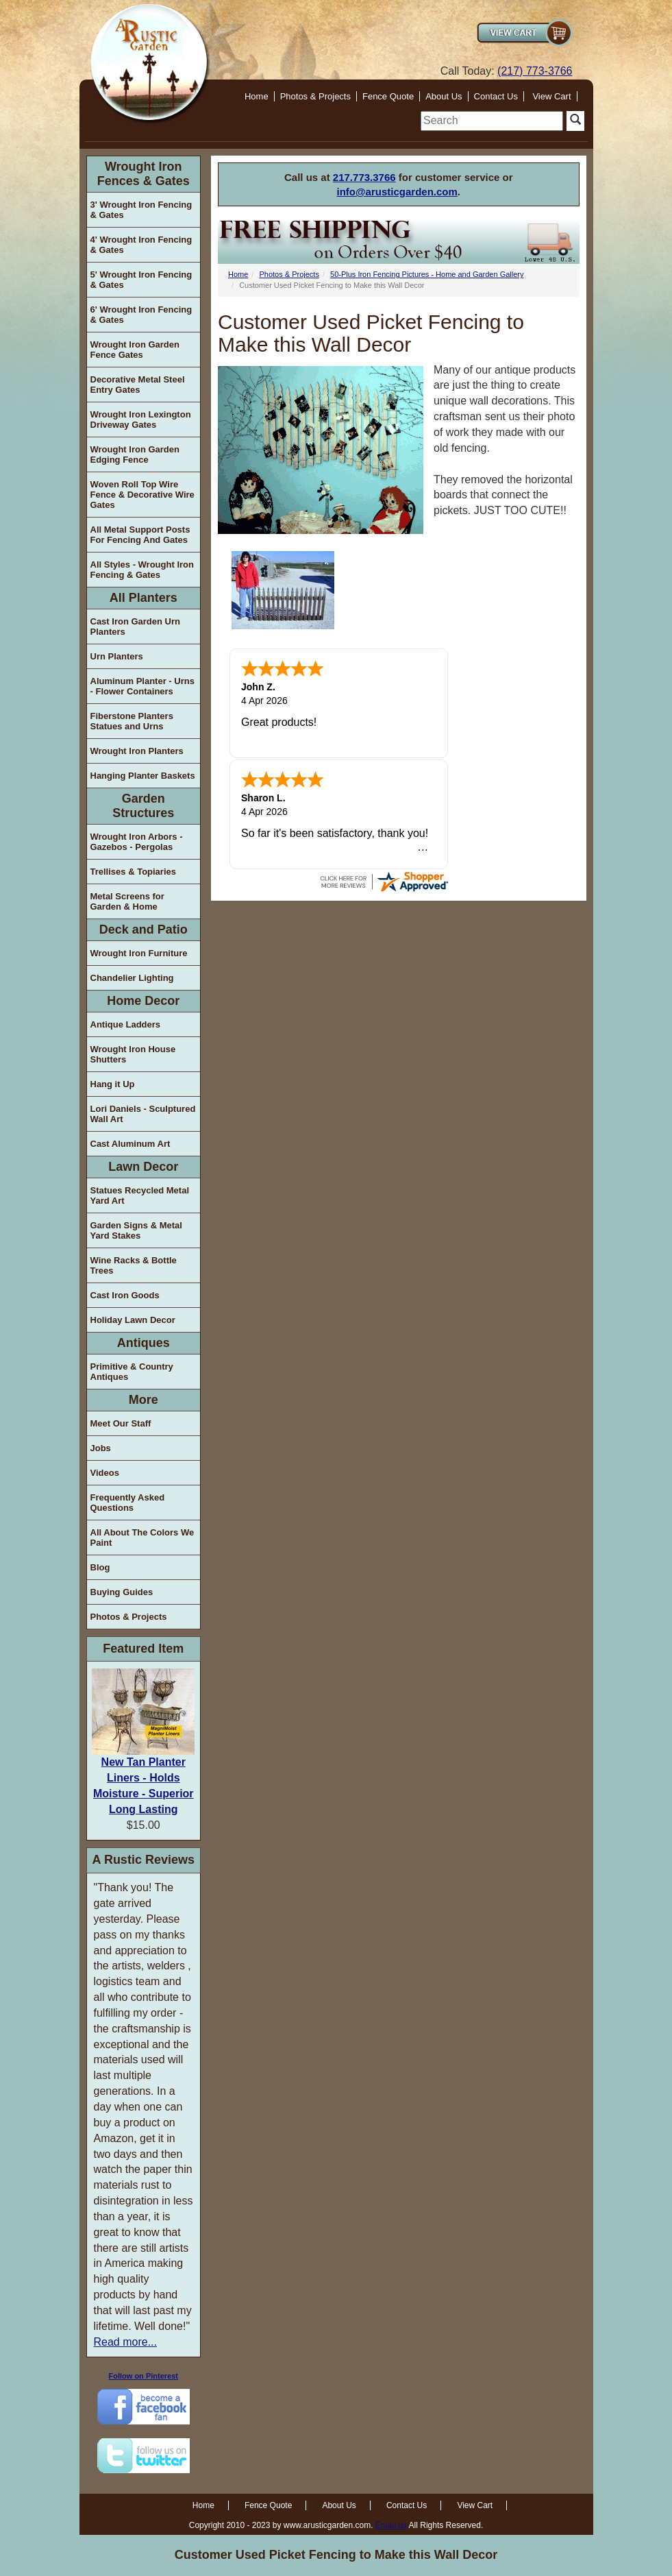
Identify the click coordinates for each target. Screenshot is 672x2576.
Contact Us (496, 96)
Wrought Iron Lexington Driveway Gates (140, 419)
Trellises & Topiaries (133, 871)
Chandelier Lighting (132, 978)
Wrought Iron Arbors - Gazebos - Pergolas (136, 841)
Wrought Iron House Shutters (133, 1054)
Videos (104, 1473)
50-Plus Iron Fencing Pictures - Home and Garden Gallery (426, 274)
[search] (492, 121)
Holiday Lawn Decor (132, 1320)
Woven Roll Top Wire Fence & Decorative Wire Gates (142, 494)
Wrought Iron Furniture (139, 953)
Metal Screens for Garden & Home (127, 901)
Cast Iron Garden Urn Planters (135, 626)
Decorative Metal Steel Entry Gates (137, 384)
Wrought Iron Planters (137, 751)
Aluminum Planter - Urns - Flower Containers (142, 686)
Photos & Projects (315, 96)
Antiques (143, 1343)
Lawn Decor (143, 1167)
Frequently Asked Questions (127, 1502)
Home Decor (143, 1001)
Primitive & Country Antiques (131, 1371)
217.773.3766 (364, 177)
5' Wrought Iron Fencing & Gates (141, 279)
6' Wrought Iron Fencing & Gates (141, 314)
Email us (391, 2525)
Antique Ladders (125, 1024)
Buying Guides (121, 1592)
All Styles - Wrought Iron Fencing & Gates (142, 569)
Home (257, 96)
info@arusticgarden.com (397, 191)
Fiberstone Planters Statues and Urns (131, 721)
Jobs (100, 1448)
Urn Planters (116, 656)
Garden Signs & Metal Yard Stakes (136, 1230)
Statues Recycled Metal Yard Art (140, 1195)
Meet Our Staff (120, 1423)
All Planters (143, 598)
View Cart (551, 96)
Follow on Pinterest (143, 2376)
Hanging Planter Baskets (142, 775)
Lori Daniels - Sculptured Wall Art (143, 1114)
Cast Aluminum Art (130, 1144)
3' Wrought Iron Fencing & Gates (141, 209)
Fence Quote (388, 96)
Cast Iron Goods (125, 1295)
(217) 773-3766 (534, 71)
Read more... (125, 2342)
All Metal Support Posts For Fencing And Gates (140, 534)
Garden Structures (143, 806)
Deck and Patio (143, 929)
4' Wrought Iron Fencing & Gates (141, 244)
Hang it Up (112, 1084)
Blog (100, 1567)
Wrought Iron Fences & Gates (143, 174)
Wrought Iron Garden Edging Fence (134, 454)
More (143, 1400)
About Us (443, 96)
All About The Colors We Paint (142, 1537)
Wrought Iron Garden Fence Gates (134, 349)
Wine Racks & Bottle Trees (133, 1265)
